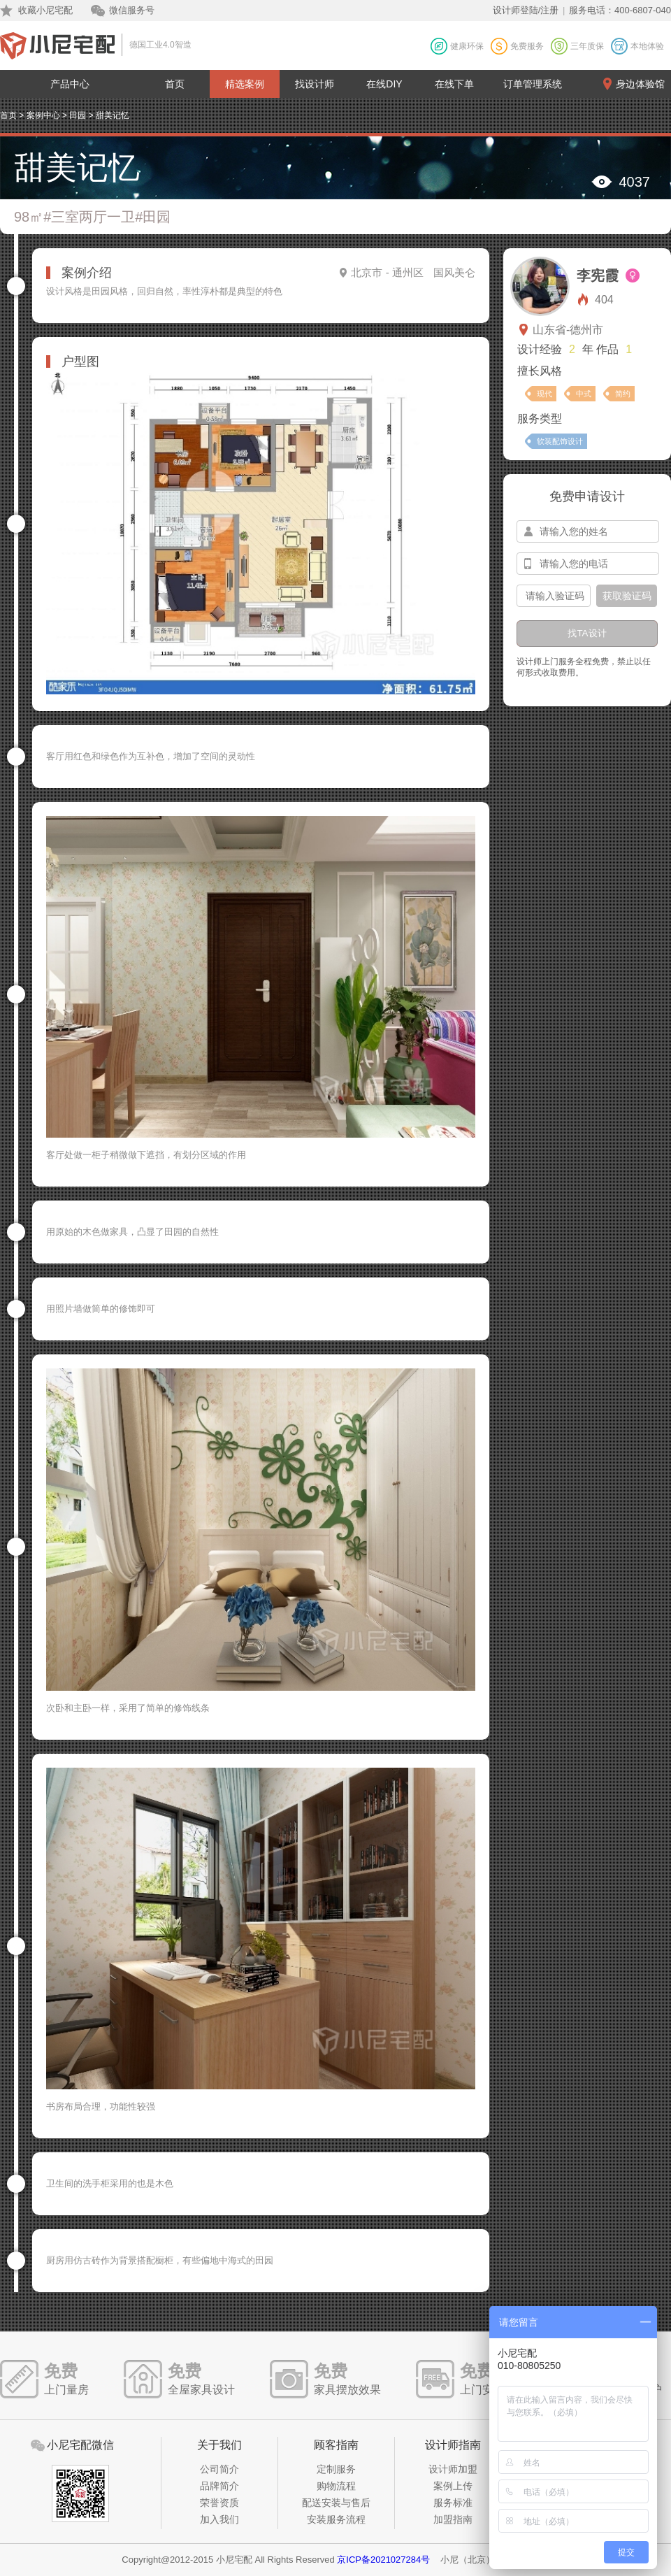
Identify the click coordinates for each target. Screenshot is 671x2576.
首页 (175, 84)
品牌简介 (219, 2485)
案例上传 (452, 2485)
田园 (77, 115)
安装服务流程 (336, 2519)
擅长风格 (539, 371)
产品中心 (69, 84)
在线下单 (454, 84)
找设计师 (314, 84)
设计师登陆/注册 (526, 10)
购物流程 (336, 2485)
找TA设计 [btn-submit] (587, 633)
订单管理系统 (532, 84)
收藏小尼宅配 (45, 10)
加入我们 (219, 2519)
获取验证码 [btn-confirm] (627, 595)
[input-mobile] (588, 563)
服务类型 (539, 418)
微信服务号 (131, 10)
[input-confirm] (554, 596)
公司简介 (219, 2469)
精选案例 (244, 84)
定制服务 (336, 2469)
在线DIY (384, 84)
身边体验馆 (640, 84)
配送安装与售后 (336, 2502)
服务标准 (452, 2502)
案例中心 (43, 115)
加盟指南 (452, 2519)
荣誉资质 (219, 2502)
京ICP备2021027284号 (383, 2559)
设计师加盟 (452, 2469)
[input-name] (588, 531)
